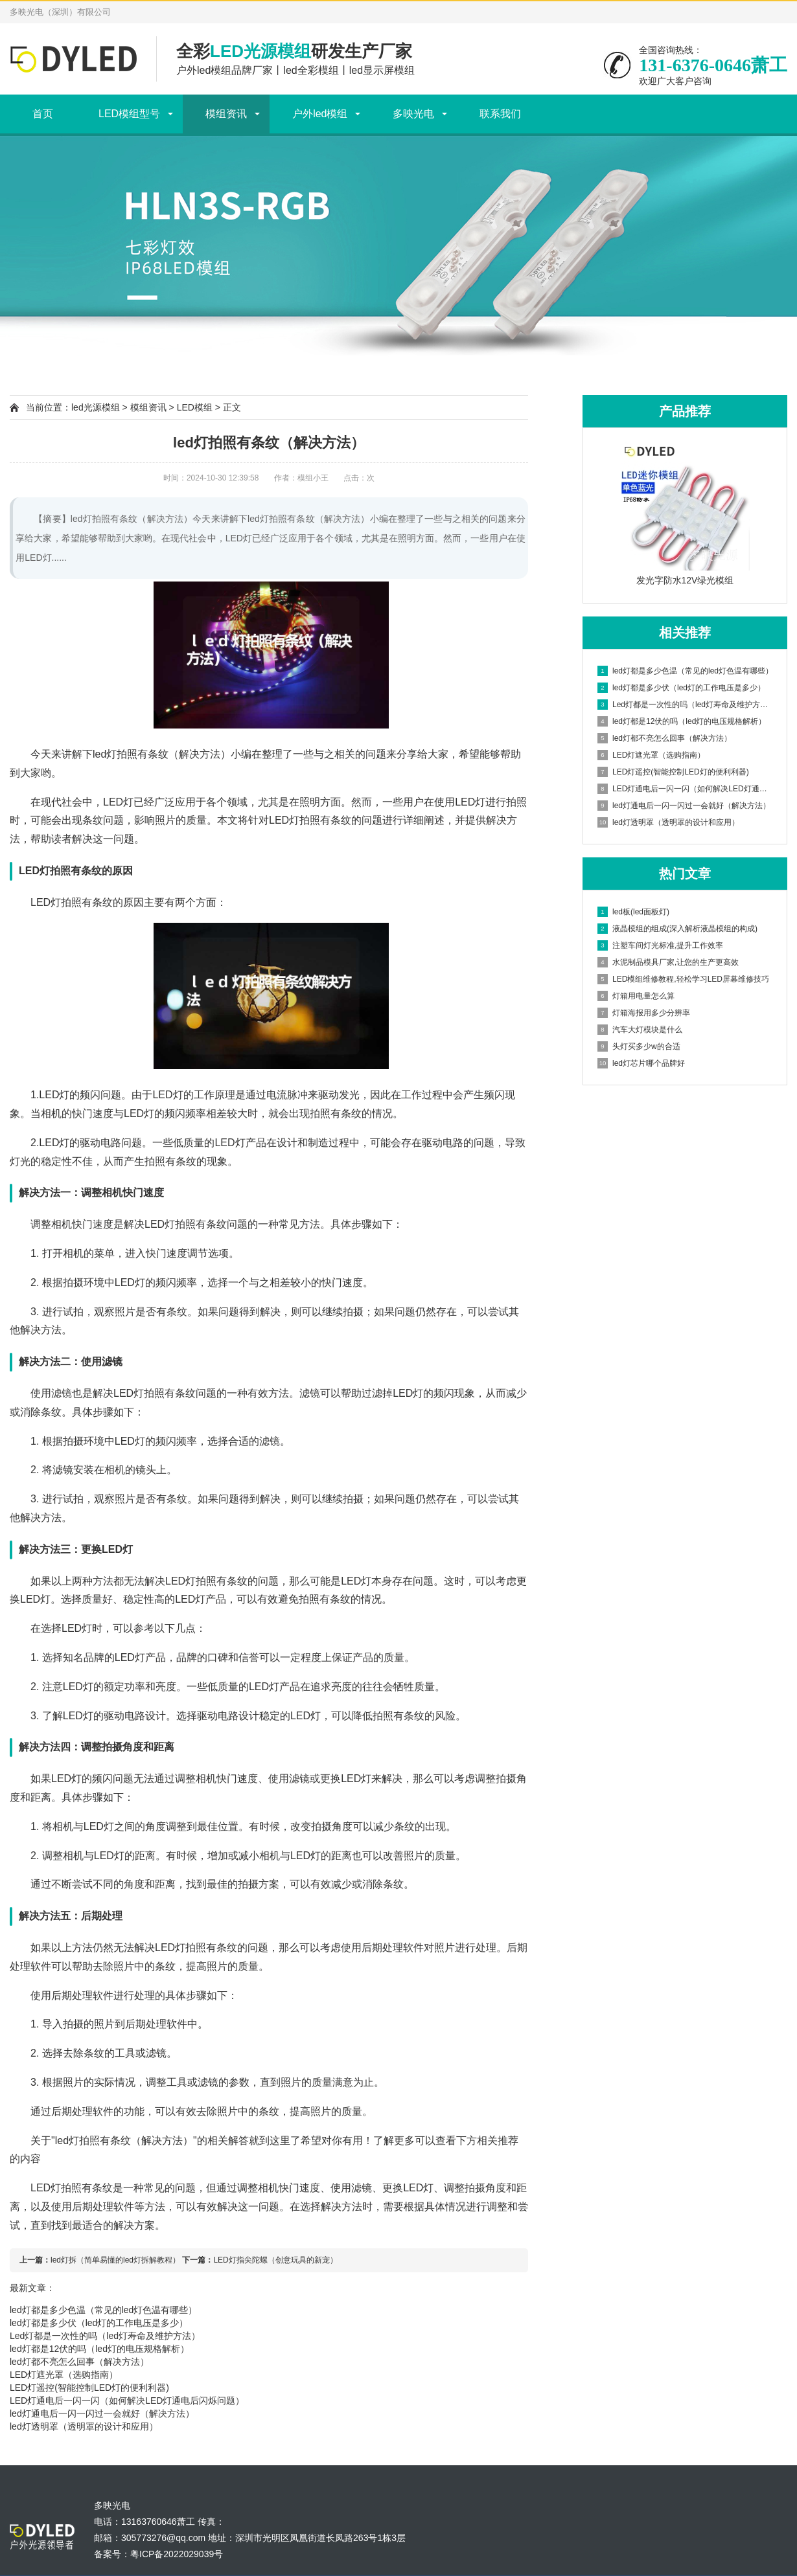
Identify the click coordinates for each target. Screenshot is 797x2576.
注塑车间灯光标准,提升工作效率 (660, 945)
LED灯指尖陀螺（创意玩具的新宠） (275, 2260)
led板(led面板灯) (633, 912)
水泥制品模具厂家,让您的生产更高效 (668, 962)
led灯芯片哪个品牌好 (641, 1063)
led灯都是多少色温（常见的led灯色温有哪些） (103, 2310)
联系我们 (500, 113)
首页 (42, 113)
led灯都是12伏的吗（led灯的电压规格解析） (99, 2349)
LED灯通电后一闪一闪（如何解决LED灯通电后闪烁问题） (127, 2400)
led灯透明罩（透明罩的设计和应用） (84, 2426)
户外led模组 (319, 113)
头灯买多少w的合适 (638, 1046)
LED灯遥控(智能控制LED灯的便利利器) (89, 2387)
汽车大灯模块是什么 (639, 1029)
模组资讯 (226, 113)
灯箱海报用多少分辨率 (643, 1013)
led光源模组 (95, 407)
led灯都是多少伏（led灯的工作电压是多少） (99, 2323)
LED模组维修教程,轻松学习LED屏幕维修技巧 (683, 979)
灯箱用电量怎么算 (636, 996)
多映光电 (413, 113)
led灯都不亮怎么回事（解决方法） (79, 2361)
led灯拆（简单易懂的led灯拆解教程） (115, 2260)
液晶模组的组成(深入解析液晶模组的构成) (677, 928)
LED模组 (195, 407)
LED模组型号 (129, 113)
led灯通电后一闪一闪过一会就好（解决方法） (102, 2413)
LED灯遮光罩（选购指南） (64, 2374)
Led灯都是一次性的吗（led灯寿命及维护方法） (105, 2336)
